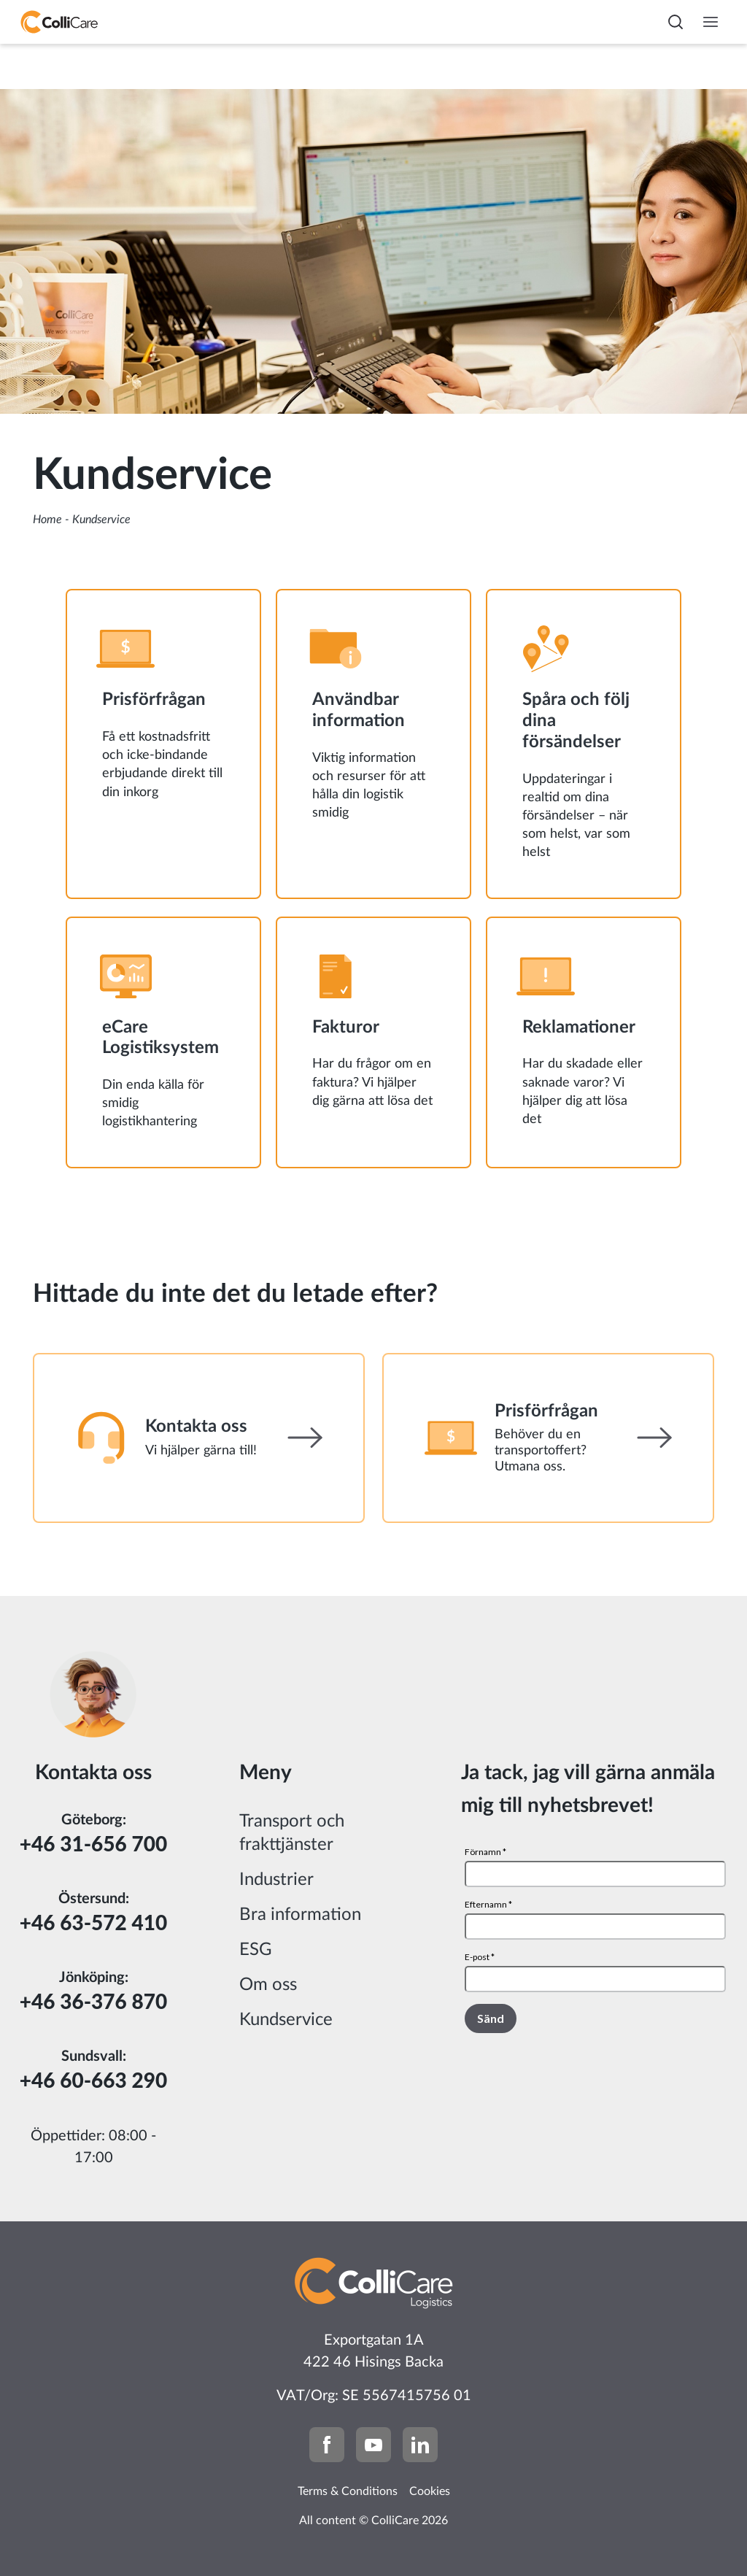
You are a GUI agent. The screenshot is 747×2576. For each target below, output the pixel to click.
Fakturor (345, 1027)
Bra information (300, 1915)
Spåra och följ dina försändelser (576, 721)
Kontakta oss (196, 1426)
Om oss (268, 1985)
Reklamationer (578, 1027)
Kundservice (286, 2020)
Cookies (429, 2491)
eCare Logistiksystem (160, 1038)
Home (47, 519)
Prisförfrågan (154, 700)
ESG (255, 1950)
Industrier (276, 1880)
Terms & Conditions (348, 2491)
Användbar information (358, 710)
